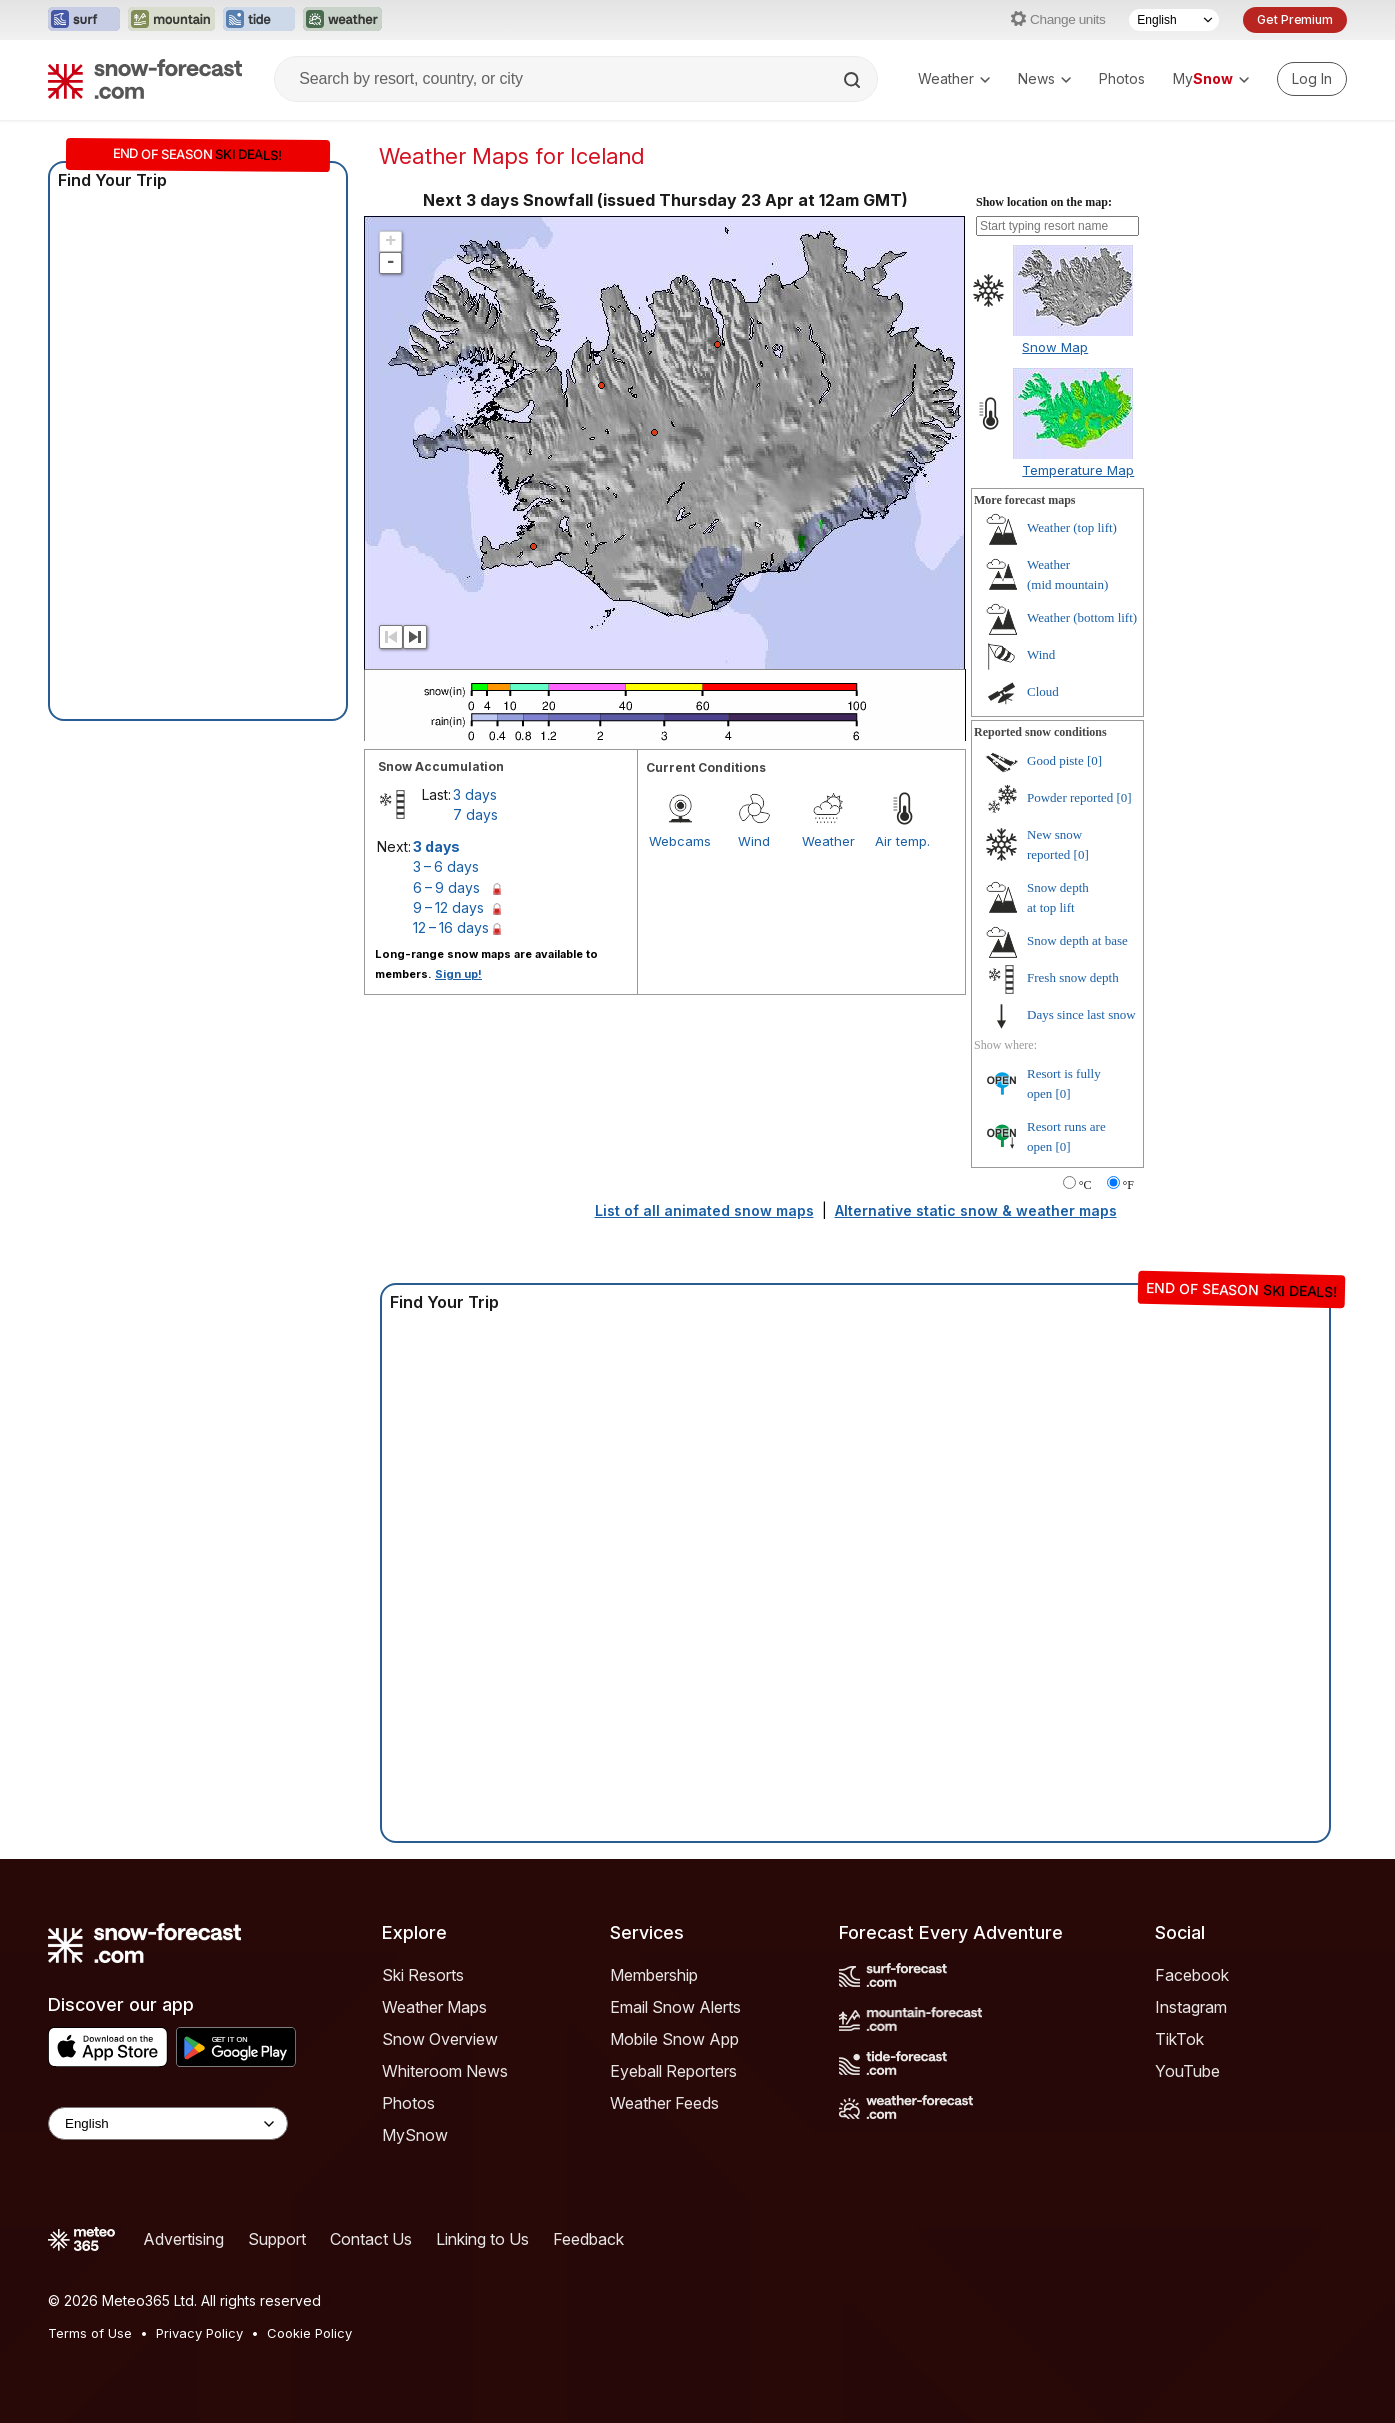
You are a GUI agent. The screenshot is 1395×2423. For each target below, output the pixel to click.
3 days (475, 794)
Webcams (680, 841)
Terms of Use (90, 2333)
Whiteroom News (445, 2071)
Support (277, 2239)
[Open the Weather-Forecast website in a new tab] (342, 20)
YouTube (1187, 2071)
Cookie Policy (309, 2333)
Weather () (1072, 527)
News (1044, 78)
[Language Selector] (1174, 20)
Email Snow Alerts (675, 2007)
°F (1128, 1185)
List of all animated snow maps (704, 1210)
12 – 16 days (451, 927)
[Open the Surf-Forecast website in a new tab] (84, 20)
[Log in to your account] (1312, 79)
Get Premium (1295, 19)
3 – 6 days (446, 866)
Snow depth (1077, 940)
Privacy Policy (199, 2333)
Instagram (1191, 2007)
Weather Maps (434, 2007)
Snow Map (1055, 347)
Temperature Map (1078, 470)
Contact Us (371, 2239)
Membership (654, 1975)
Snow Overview (440, 2039)
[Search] (854, 80)
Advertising (183, 2239)
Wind (754, 841)
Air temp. (902, 841)
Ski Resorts (423, 1975)
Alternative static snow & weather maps (976, 1210)
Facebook (1192, 1975)
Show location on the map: (1044, 202)
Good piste (1055, 760)
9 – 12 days (448, 907)
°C (1085, 1185)
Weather (954, 78)
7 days (475, 814)
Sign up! (458, 974)
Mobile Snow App (674, 2039)
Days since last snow (1081, 1014)
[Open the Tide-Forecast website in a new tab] (259, 20)
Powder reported (1070, 797)
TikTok (1179, 2039)
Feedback (588, 2239)
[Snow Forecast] (145, 79)
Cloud (1043, 691)
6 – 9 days (446, 887)
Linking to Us (482, 2239)
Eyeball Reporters (673, 2071)
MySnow (415, 2135)
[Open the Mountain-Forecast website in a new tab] (171, 20)
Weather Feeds (664, 2103)
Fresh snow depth (1073, 977)
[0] (1094, 760)
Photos (1122, 78)
